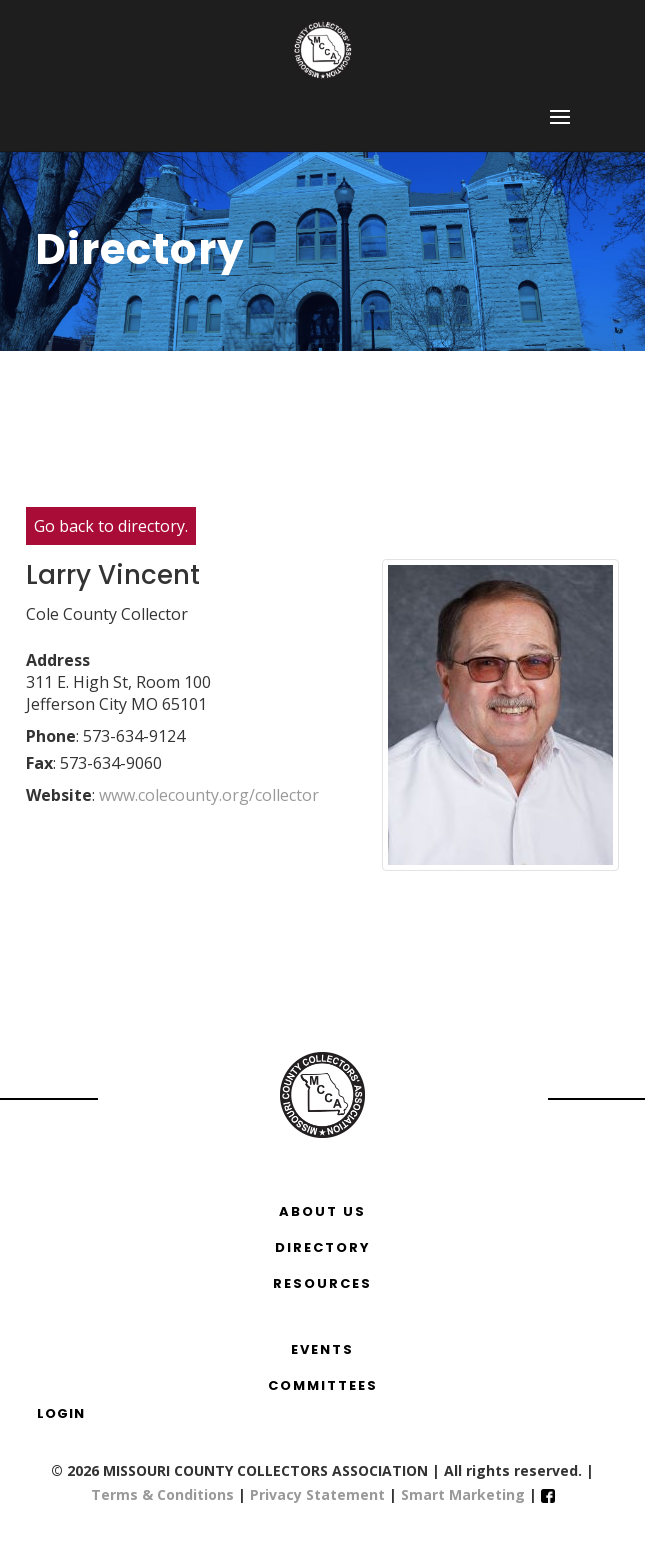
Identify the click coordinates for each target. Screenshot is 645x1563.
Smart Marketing (465, 1494)
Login (61, 1413)
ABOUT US (322, 1211)
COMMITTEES (323, 1385)
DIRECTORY (323, 1247)
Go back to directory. (111, 526)
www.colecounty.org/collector (211, 795)
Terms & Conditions (162, 1494)
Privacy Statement (317, 1494)
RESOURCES (322, 1283)
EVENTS (322, 1349)
